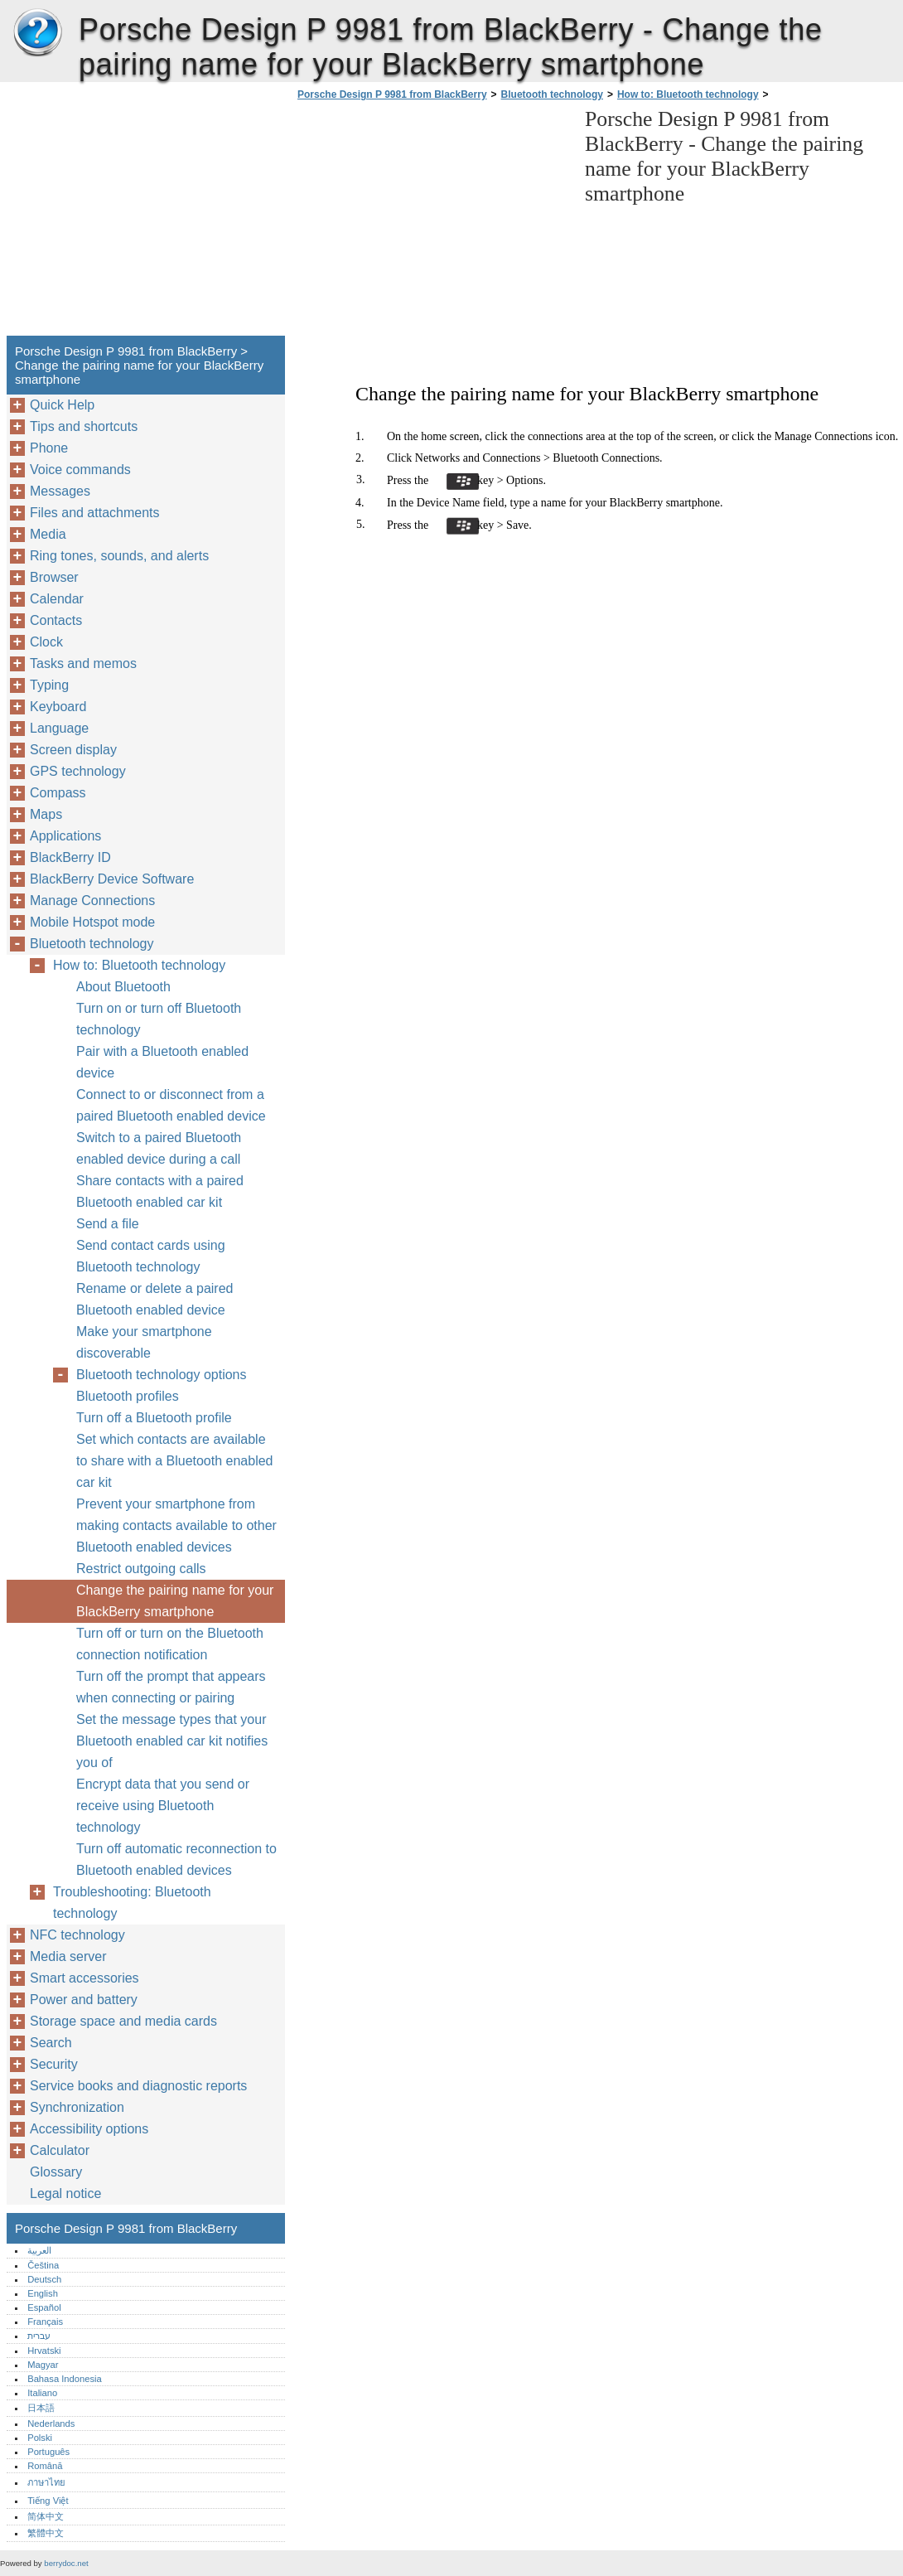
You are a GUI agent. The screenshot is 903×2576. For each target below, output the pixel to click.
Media (48, 534)
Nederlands (51, 2423)
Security (54, 2064)
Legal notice (65, 2193)
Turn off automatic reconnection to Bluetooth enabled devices (176, 1859)
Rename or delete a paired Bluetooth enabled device (154, 1299)
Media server (68, 1956)
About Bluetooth (123, 987)
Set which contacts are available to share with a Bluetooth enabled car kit (174, 1460)
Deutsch (44, 2279)
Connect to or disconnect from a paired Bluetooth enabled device (171, 1105)
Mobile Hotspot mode (92, 922)
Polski (39, 2438)
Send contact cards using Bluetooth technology (150, 1256)
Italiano (42, 2393)
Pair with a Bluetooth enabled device (162, 1062)
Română (44, 2466)
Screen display (73, 750)
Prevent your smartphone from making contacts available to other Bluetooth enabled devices (176, 1525)
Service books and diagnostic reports (138, 2086)
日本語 (41, 2408)
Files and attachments (95, 513)
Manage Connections (92, 900)
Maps (46, 814)
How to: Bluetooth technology (688, 94)
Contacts (56, 620)
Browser (54, 577)
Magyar (42, 2365)
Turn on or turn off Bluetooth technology (158, 1019)
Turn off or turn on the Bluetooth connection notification (169, 1644)
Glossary (56, 2172)
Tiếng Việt (47, 2501)
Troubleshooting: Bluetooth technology (132, 1902)
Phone (49, 448)
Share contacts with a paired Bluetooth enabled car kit (160, 1191)
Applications (65, 836)
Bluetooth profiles (127, 1396)
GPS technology (78, 771)
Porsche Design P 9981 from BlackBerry (37, 33)
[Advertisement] (432, 223)
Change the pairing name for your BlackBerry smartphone (174, 1601)
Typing (49, 685)
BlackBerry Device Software (112, 879)
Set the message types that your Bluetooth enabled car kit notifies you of (172, 1741)
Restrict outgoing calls (141, 1569)
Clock (46, 642)
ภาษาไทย (46, 2482)
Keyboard (58, 707)
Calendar (57, 599)
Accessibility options (89, 2129)
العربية (39, 2250)
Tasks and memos (83, 663)
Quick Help (62, 405)
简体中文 (45, 2516)
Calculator (59, 2150)
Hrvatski (43, 2351)
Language (59, 728)
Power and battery (84, 2000)
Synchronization (77, 2107)
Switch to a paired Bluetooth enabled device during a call (158, 1148)
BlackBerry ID (70, 857)
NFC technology (77, 1935)
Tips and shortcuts (84, 426)
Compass (58, 793)
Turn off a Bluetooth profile (154, 1418)
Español (43, 2307)
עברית (39, 2336)
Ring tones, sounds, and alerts (119, 556)
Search (51, 2043)
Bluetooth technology (552, 94)
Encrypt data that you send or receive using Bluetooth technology (162, 1805)
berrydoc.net (66, 2563)
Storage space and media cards (123, 2021)
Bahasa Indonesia (64, 2379)
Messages (60, 491)
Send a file (107, 1224)
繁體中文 (45, 2533)
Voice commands (80, 469)
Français (45, 2322)
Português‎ (48, 2452)
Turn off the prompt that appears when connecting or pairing (171, 1687)
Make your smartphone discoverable (144, 1342)
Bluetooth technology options (161, 1375)
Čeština (43, 2265)
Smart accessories (84, 1978)
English (42, 2293)
